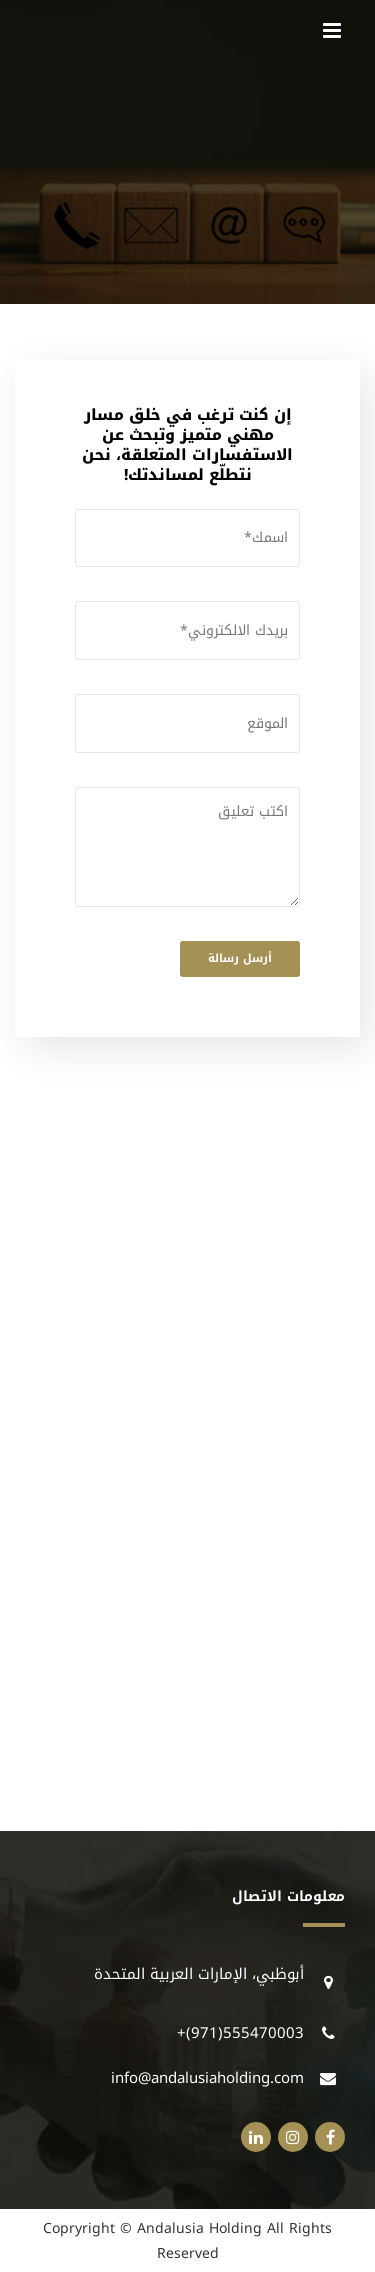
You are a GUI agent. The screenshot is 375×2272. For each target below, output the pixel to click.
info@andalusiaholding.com (207, 2078)
